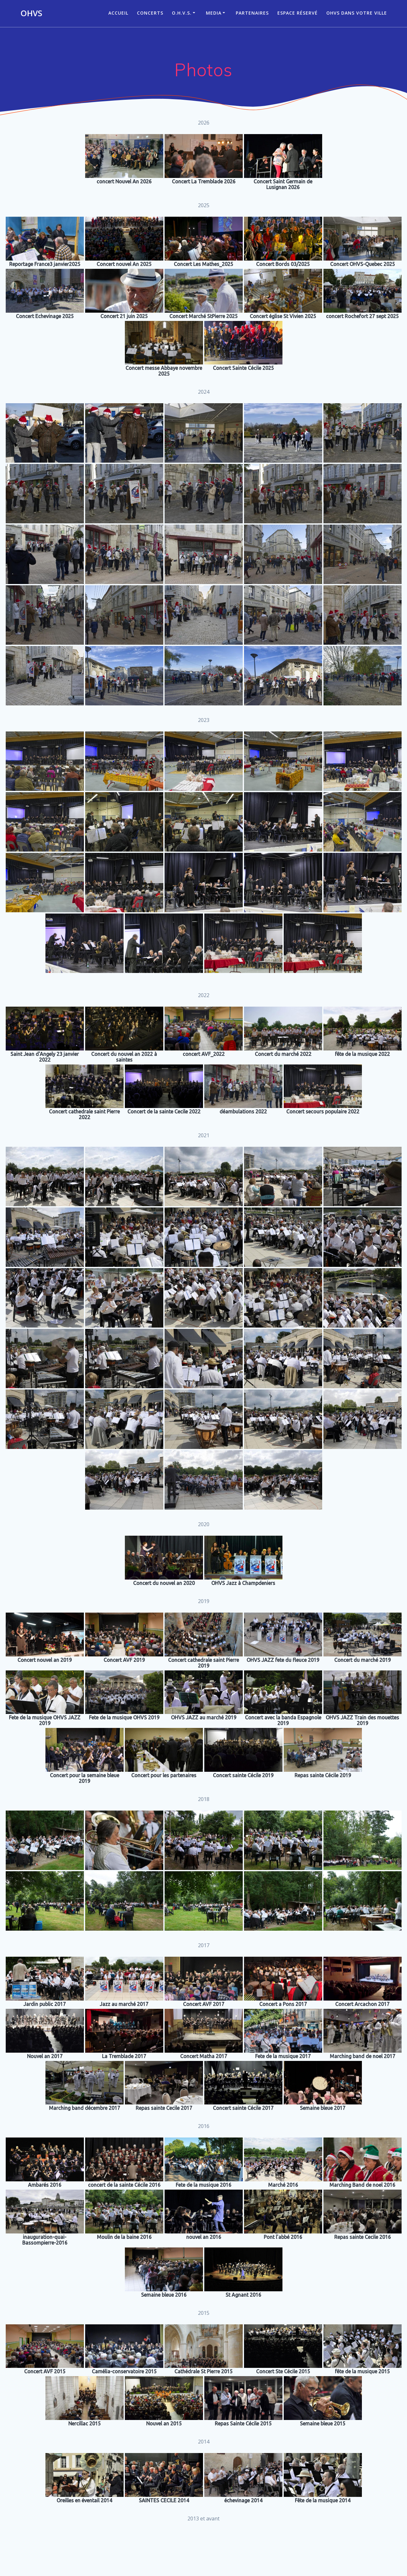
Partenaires (252, 13)
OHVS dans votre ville (356, 13)
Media (213, 13)
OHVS (31, 13)
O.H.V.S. (182, 13)
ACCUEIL (118, 13)
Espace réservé (297, 13)
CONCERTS (150, 13)
